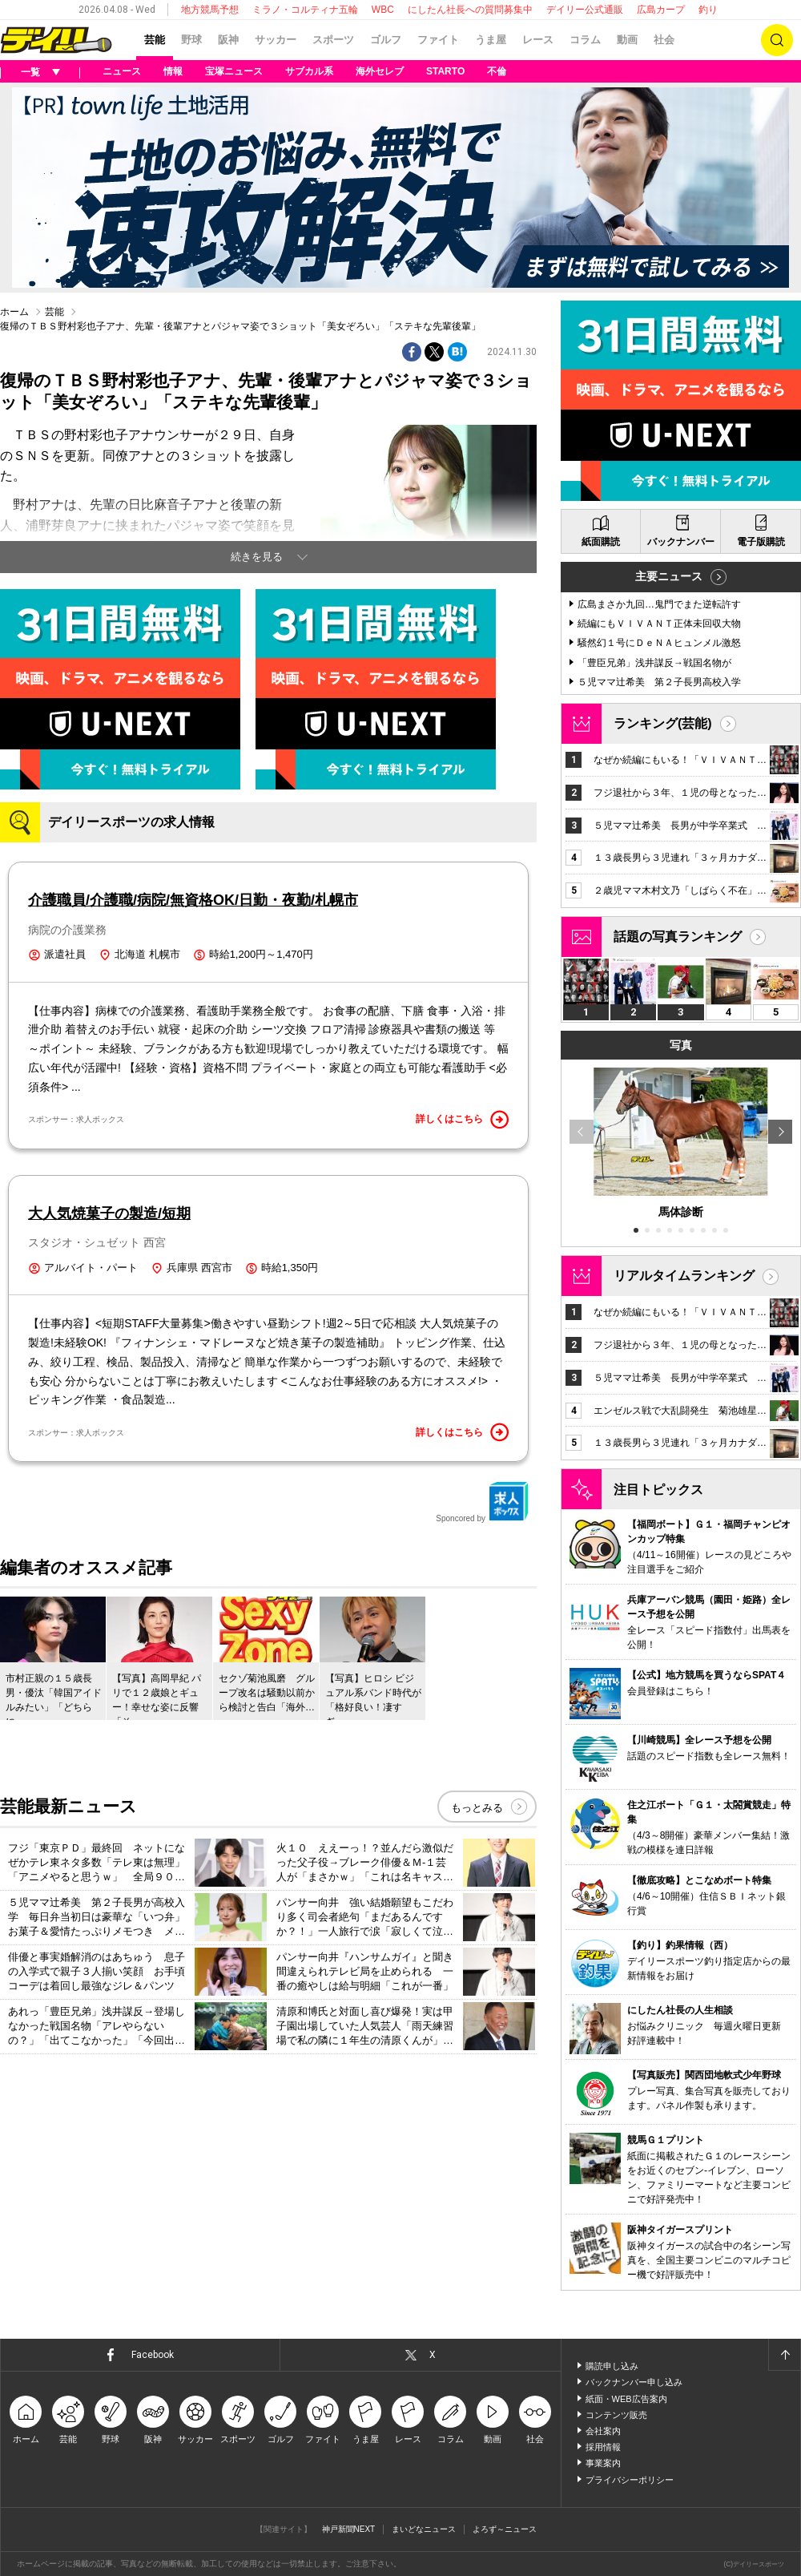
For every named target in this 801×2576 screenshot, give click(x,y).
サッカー (275, 40)
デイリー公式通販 (584, 9)
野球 (191, 40)
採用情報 (603, 2447)
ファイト (438, 40)
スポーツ (333, 40)
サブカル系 (309, 71)
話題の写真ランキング (678, 936)
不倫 (496, 71)
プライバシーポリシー (630, 2480)
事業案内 (603, 2463)
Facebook (152, 2354)
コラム (585, 40)
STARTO (445, 71)
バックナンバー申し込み (634, 2382)
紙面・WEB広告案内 (626, 2399)
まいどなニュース (424, 2529)
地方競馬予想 (210, 9)
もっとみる (477, 1808)
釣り (708, 9)
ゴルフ (385, 40)
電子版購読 (761, 541)
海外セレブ (380, 71)
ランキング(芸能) (663, 723)
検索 (777, 40)
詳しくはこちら (462, 1119)
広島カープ (661, 9)
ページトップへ (784, 2355)
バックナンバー (680, 541)
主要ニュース (668, 576)
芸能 (154, 40)
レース (537, 40)
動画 (627, 40)
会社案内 (603, 2431)
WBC (383, 9)
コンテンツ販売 (616, 2415)
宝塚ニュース (234, 71)
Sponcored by (482, 1502)
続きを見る (257, 557)
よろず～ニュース (505, 2529)
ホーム (14, 311)
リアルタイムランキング (684, 1275)
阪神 (228, 40)
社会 (664, 40)
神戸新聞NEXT (349, 2529)
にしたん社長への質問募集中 (470, 9)
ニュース (122, 71)
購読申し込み (612, 2366)
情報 (173, 71)
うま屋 (490, 40)
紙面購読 (601, 541)
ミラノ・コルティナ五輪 (305, 9)
